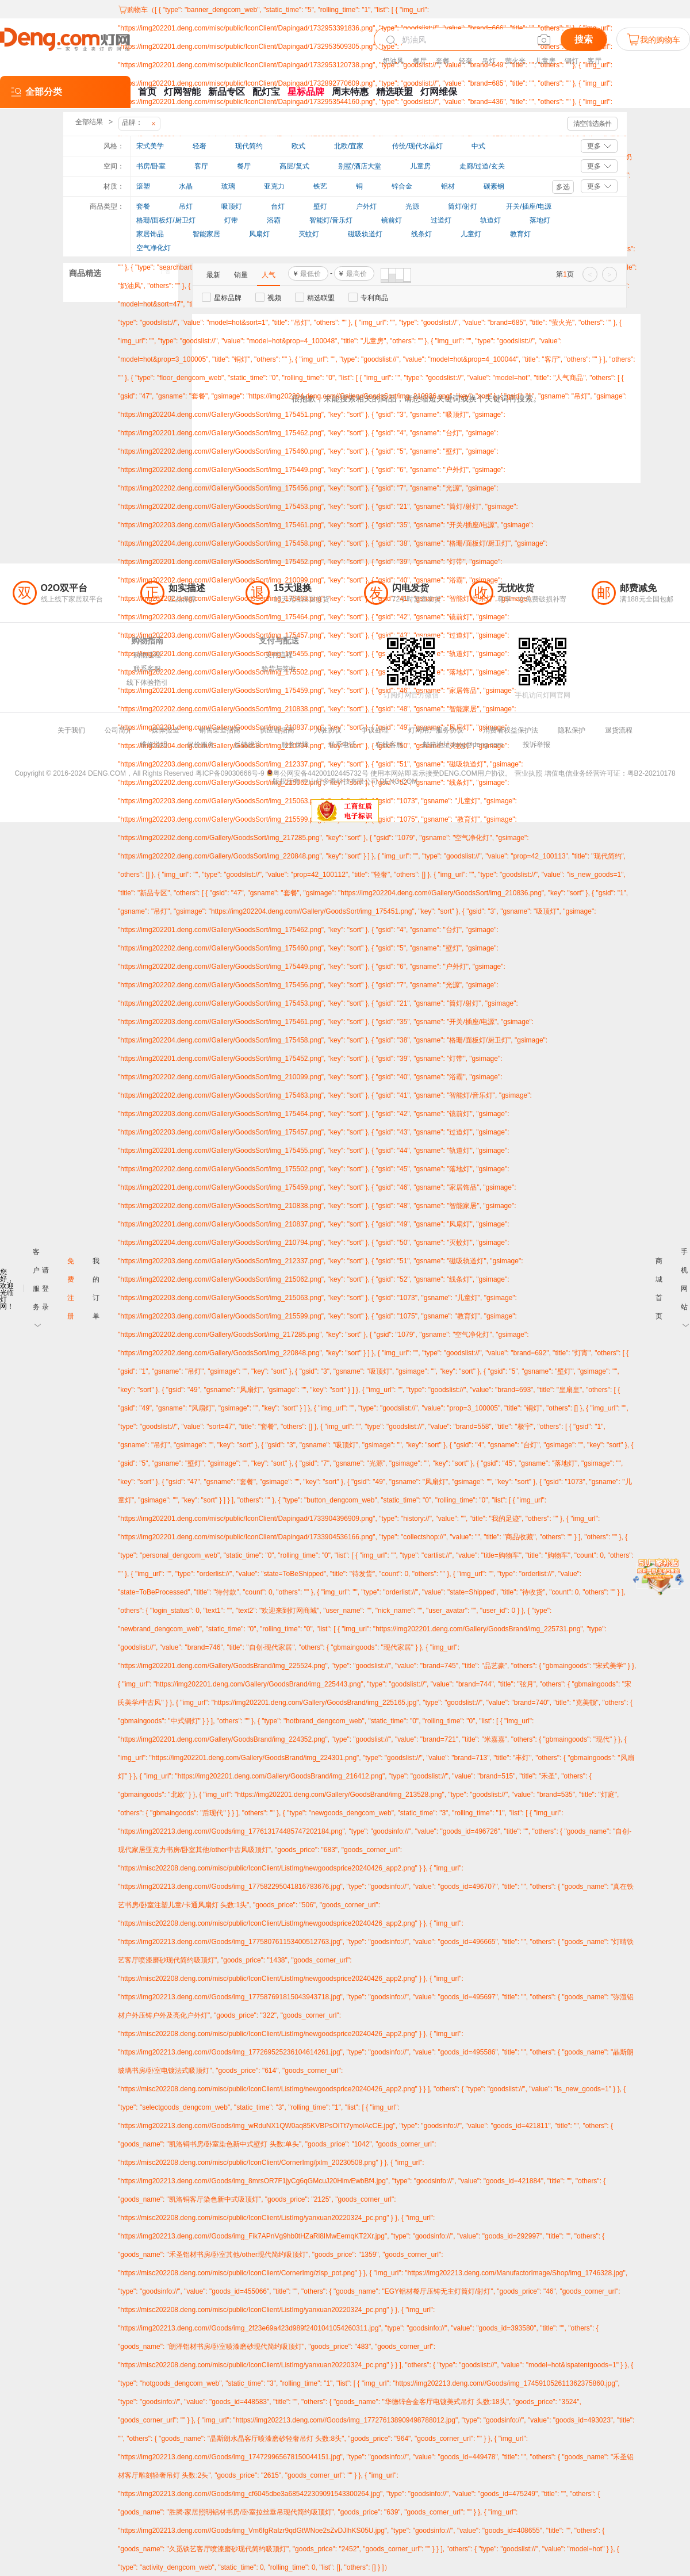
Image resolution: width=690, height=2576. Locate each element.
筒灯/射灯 (462, 206)
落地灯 (540, 220)
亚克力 (274, 186)
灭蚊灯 (308, 234)
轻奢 (466, 61)
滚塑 (143, 186)
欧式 (298, 146)
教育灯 (520, 234)
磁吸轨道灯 (365, 234)
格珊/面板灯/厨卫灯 (165, 220)
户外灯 (366, 206)
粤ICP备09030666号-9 (229, 773)
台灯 (278, 206)
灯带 (231, 220)
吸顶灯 (231, 206)
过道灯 (441, 220)
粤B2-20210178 (651, 773)
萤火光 (515, 61)
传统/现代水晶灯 (417, 146)
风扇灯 (259, 234)
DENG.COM (398, 781)
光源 (412, 206)
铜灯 (571, 61)
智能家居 (206, 234)
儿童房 (545, 61)
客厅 (594, 61)
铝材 (448, 186)
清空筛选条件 (592, 124)
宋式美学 (150, 146)
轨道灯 (490, 220)
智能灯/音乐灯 (330, 220)
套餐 (443, 61)
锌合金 (402, 186)
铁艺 (320, 186)
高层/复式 (294, 166)
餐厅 (420, 61)
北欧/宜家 (348, 146)
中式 (478, 146)
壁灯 (320, 206)
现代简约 (249, 146)
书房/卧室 (151, 166)
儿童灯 (471, 234)
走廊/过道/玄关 (482, 166)
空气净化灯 (153, 248)
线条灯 (421, 234)
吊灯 (489, 61)
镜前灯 (391, 220)
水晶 (186, 186)
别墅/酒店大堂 (359, 166)
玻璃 (228, 186)
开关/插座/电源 (528, 206)
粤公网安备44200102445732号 (317, 773)
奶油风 (393, 61)
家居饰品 (150, 234)
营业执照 (528, 773)
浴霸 (274, 220)
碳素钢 (494, 186)
